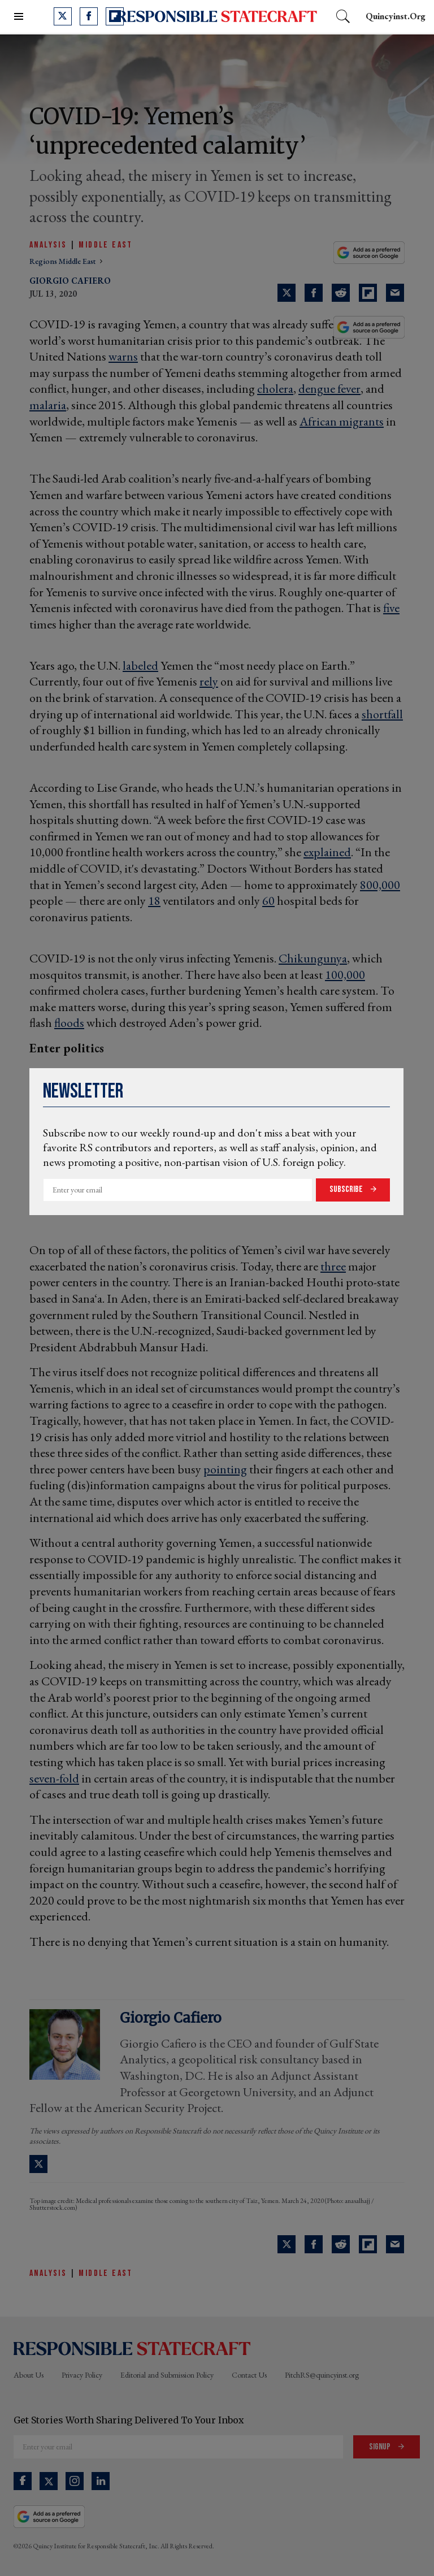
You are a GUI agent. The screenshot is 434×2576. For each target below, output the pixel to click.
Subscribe (346, 1189)
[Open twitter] (63, 16)
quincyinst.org (396, 16)
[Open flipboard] (115, 16)
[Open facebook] (89, 16)
